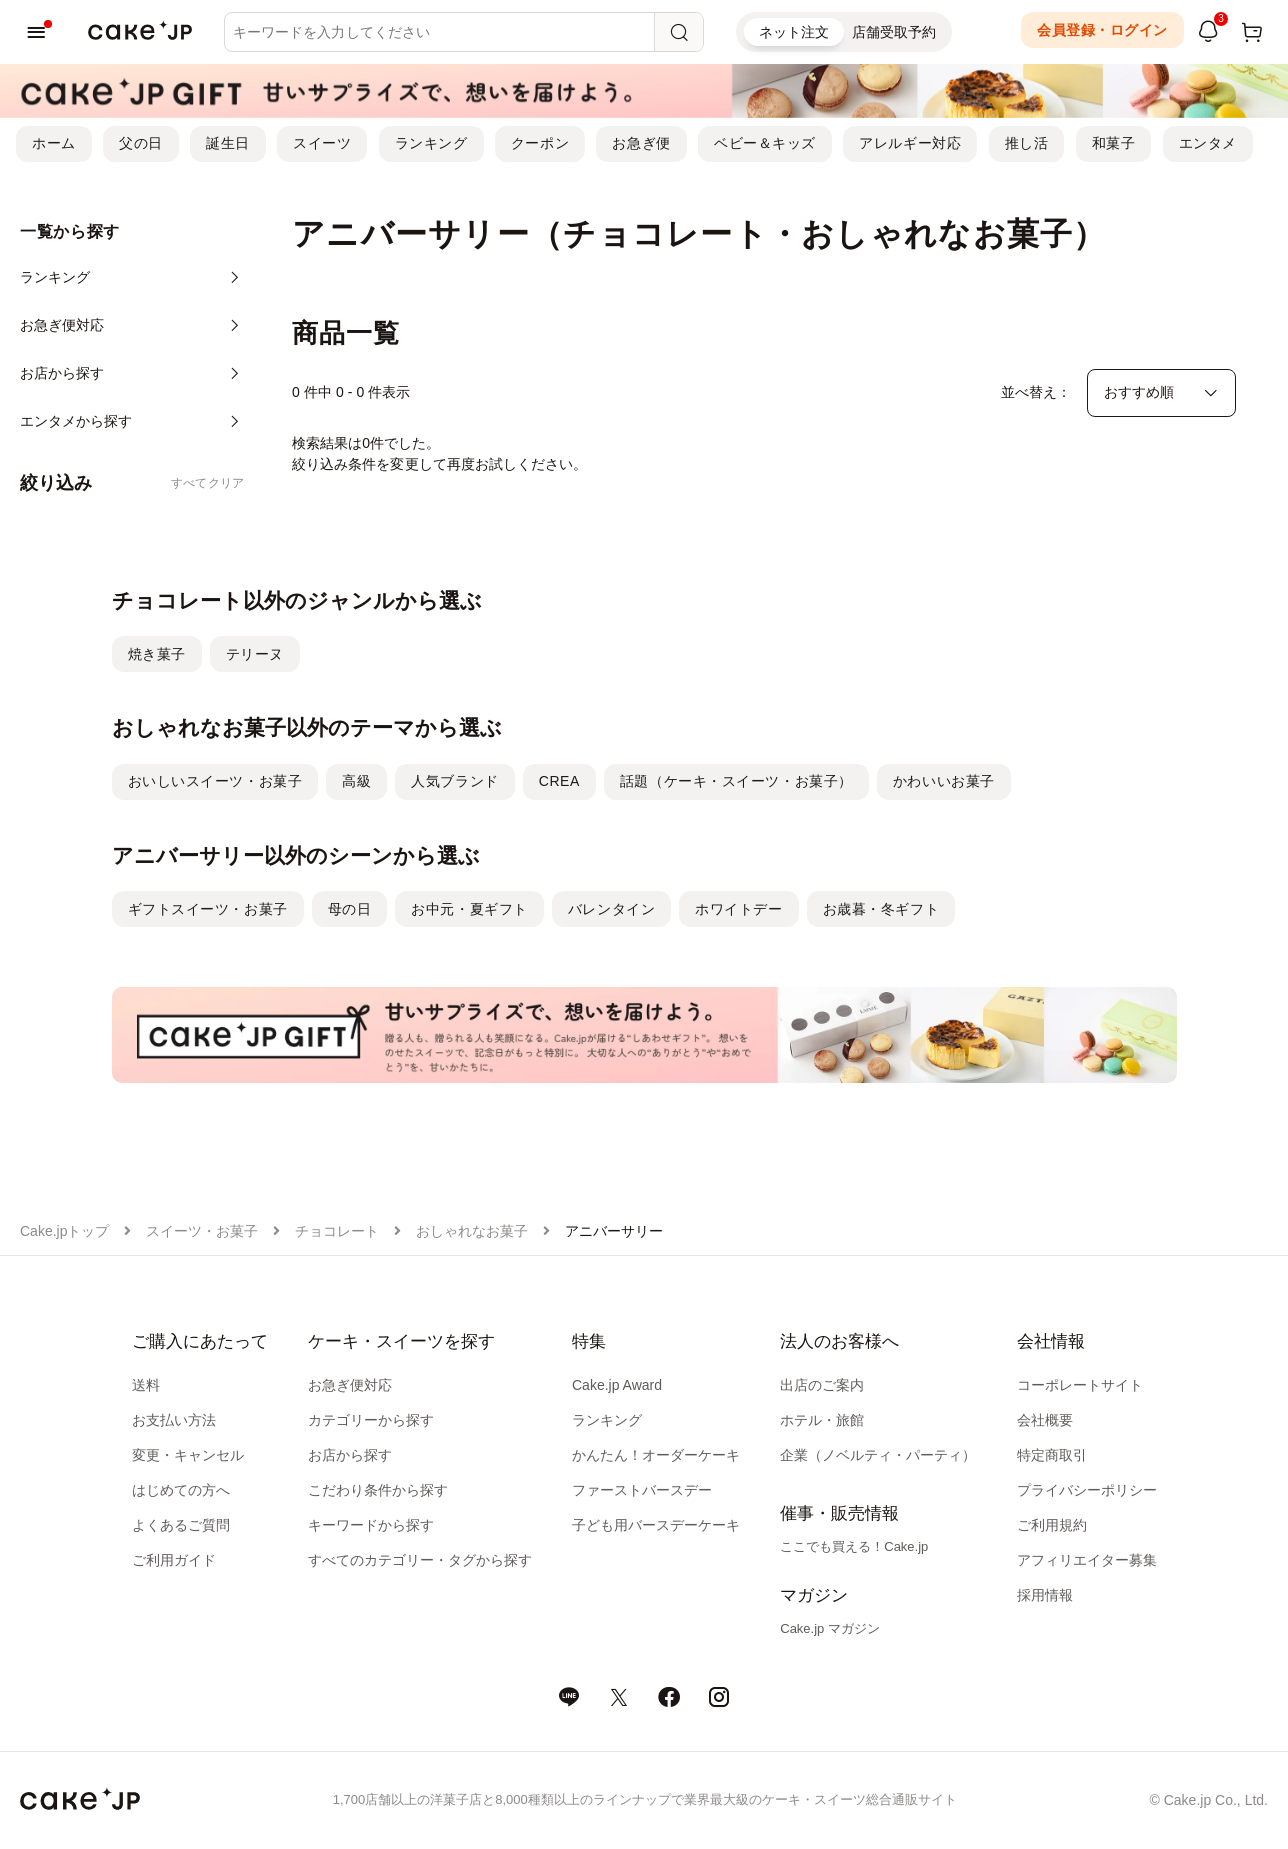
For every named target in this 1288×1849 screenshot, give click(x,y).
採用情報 (1045, 1595)
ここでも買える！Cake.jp (854, 1546)
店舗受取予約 (894, 32)
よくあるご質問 (181, 1525)
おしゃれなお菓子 (472, 1231)
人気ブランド (454, 781)
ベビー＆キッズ (765, 143)
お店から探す (350, 1455)
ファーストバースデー (642, 1490)
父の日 (141, 143)
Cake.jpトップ (64, 1231)
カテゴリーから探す (371, 1420)
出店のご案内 (822, 1385)
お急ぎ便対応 (350, 1385)
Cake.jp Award (617, 1385)
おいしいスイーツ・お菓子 (215, 781)
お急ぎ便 (641, 143)
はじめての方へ (181, 1490)
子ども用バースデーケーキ (656, 1525)
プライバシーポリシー (1087, 1490)
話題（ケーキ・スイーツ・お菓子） (736, 781)
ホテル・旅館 (822, 1420)
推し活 (1027, 143)
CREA (559, 781)
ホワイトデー (738, 909)
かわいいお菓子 (944, 781)
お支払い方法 (174, 1420)
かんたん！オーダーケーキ (656, 1455)
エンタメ (1208, 143)
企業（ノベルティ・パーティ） (878, 1455)
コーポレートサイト (1080, 1385)
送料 (146, 1385)
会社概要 (1045, 1420)
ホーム (54, 143)
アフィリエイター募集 (1087, 1560)
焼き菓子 (157, 654)
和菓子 (1114, 143)
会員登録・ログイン (1102, 30)
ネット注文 (794, 32)
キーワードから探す (371, 1525)
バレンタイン (611, 909)
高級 (356, 781)
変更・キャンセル (188, 1455)
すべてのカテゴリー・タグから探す (420, 1560)
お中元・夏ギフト (469, 909)
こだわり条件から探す (378, 1490)
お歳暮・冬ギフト (881, 909)
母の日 (350, 909)
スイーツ (322, 143)
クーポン (540, 143)
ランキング (431, 143)
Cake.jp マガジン (830, 1628)
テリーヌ (255, 654)
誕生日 (228, 143)
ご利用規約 (1052, 1525)
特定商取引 (1052, 1455)
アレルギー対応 (910, 143)
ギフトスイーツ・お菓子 (208, 909)
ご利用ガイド (174, 1560)
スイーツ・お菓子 (202, 1231)
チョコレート (337, 1231)
